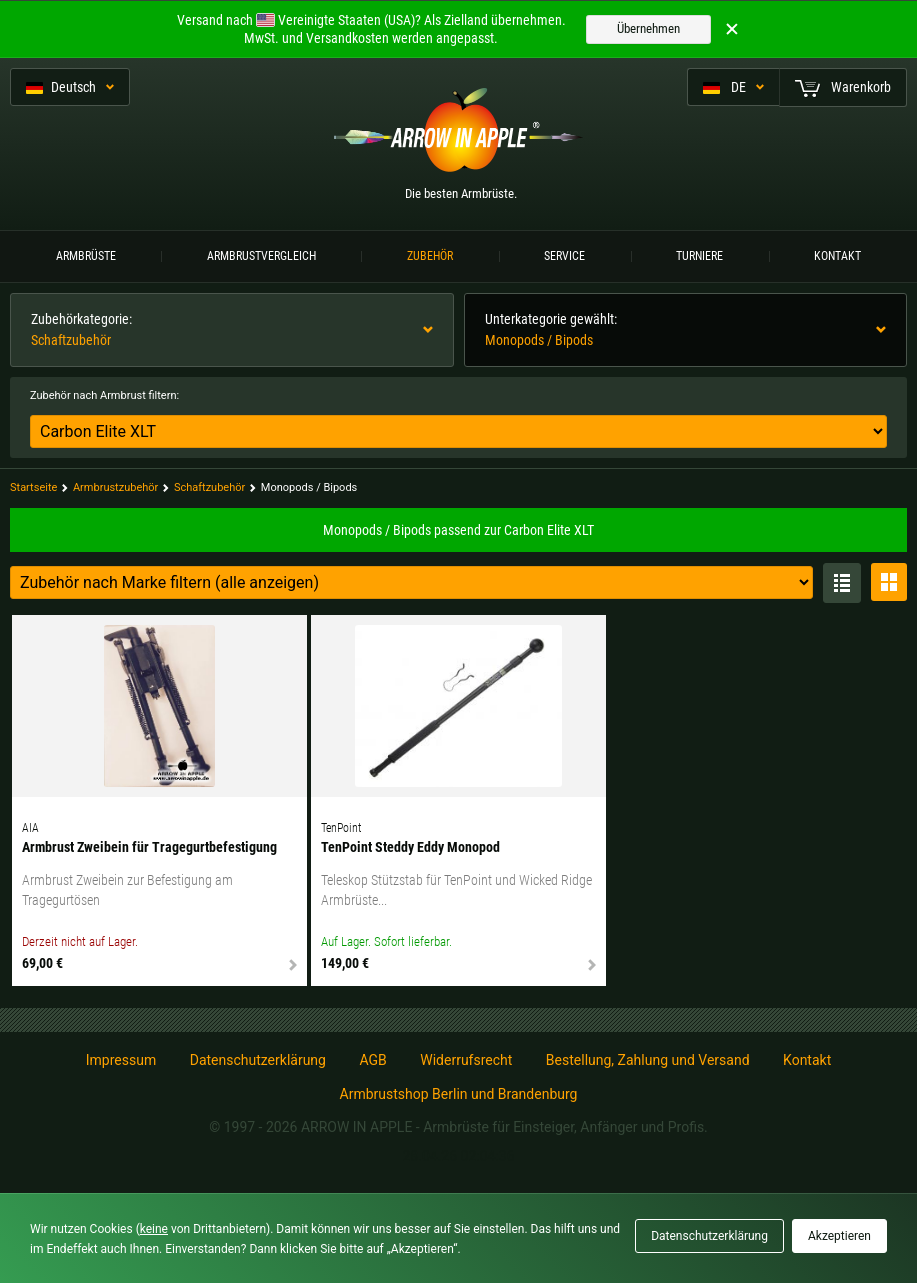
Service (564, 256)
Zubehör (430, 256)
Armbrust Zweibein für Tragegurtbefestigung (149, 847)
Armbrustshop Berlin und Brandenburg (459, 1094)
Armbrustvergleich (261, 256)
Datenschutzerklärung (258, 1060)
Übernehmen (648, 28)
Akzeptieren (839, 1236)
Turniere (699, 256)
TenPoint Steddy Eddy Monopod (410, 847)
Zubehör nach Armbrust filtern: (104, 395)
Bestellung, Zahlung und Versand (648, 1060)
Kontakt (837, 256)
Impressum (121, 1060)
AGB (372, 1060)
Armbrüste (86, 256)
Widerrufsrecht (466, 1060)
